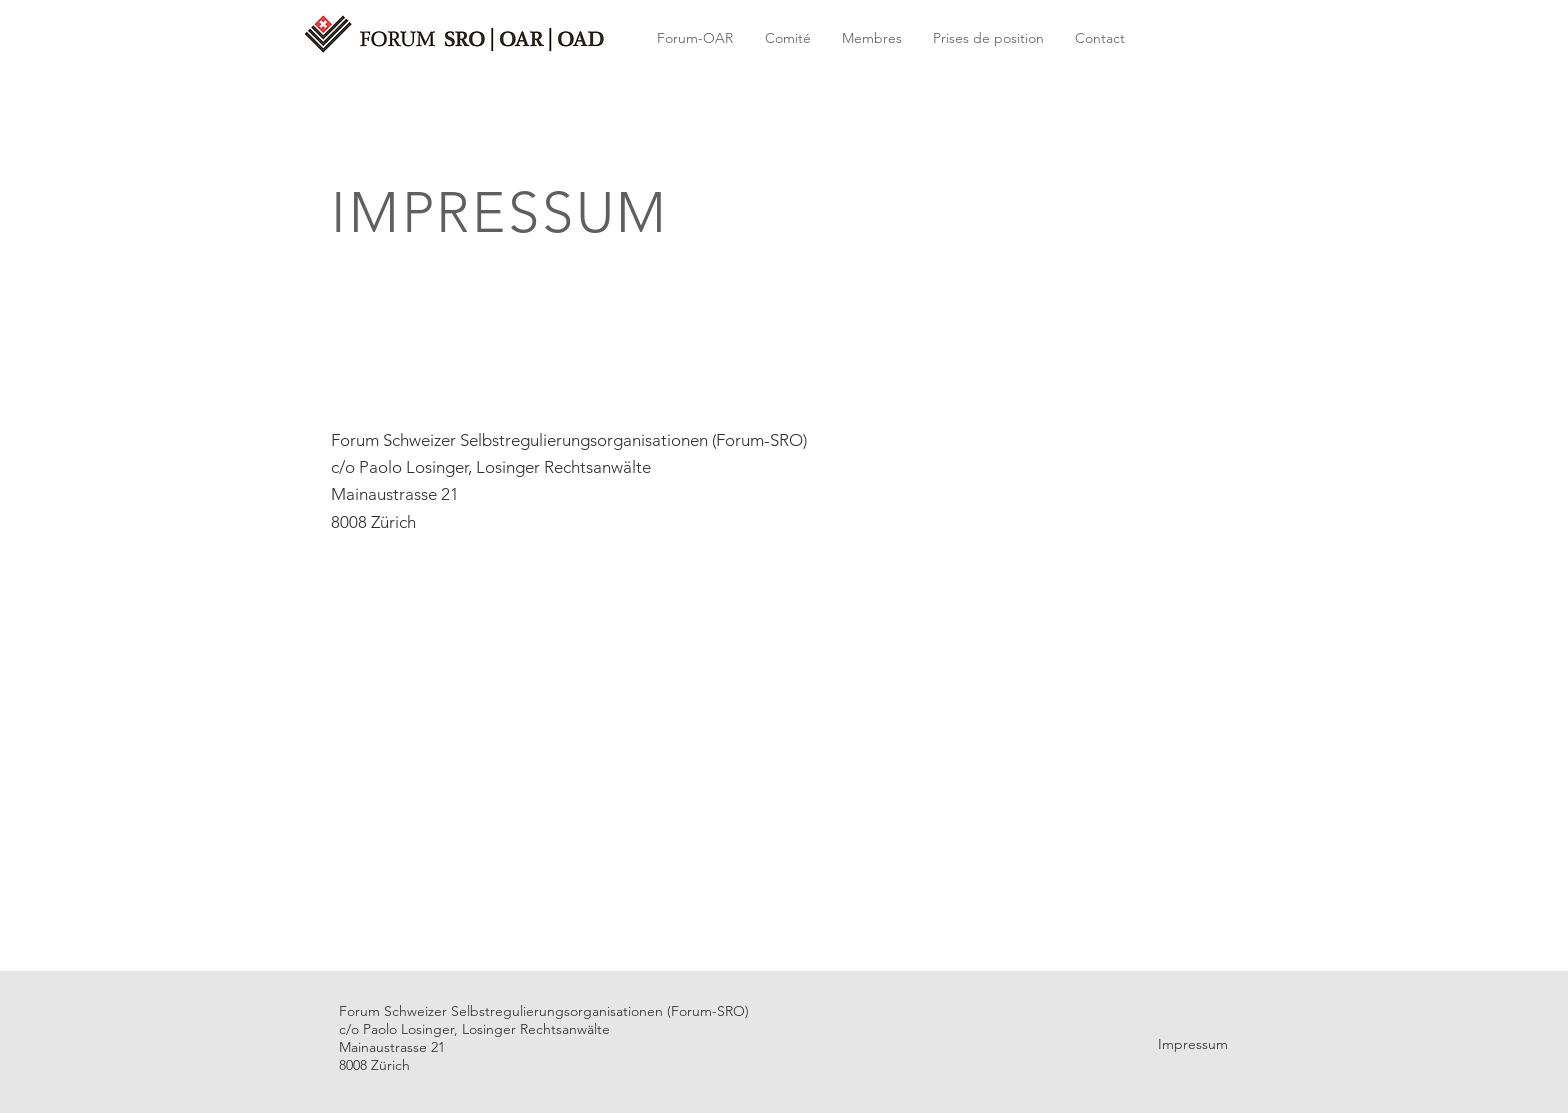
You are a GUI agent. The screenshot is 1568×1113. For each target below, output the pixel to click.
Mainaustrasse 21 (395, 494)
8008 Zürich (373, 522)
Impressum (1193, 1044)
